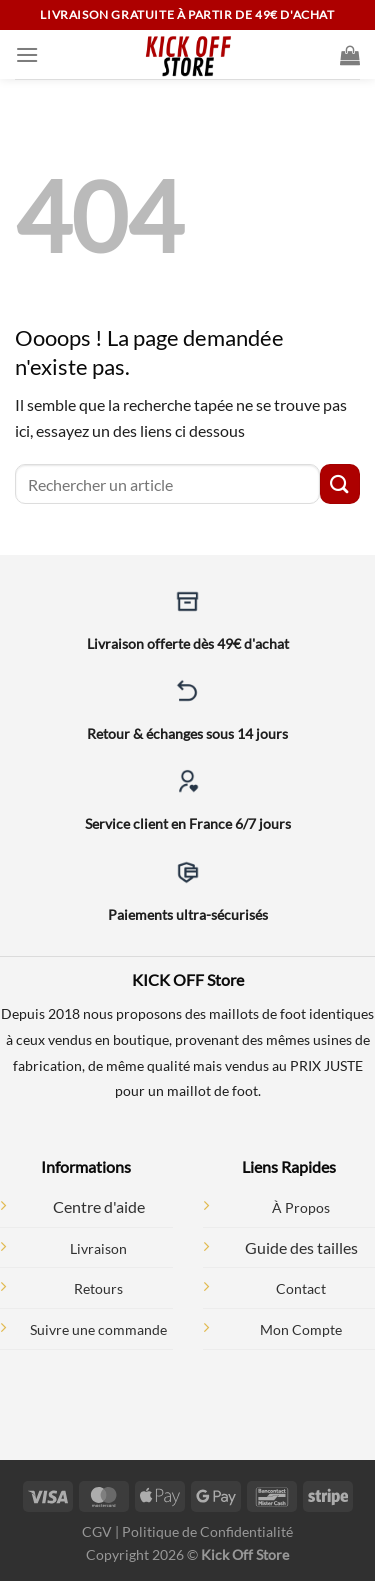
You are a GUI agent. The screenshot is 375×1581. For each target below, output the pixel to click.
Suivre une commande (98, 1329)
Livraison (98, 1248)
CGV (97, 1531)
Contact (301, 1288)
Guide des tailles (301, 1247)
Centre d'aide (99, 1206)
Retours (98, 1288)
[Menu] (27, 54)
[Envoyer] (340, 483)
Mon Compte (301, 1329)
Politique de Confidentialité (207, 1531)
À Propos (301, 1207)
